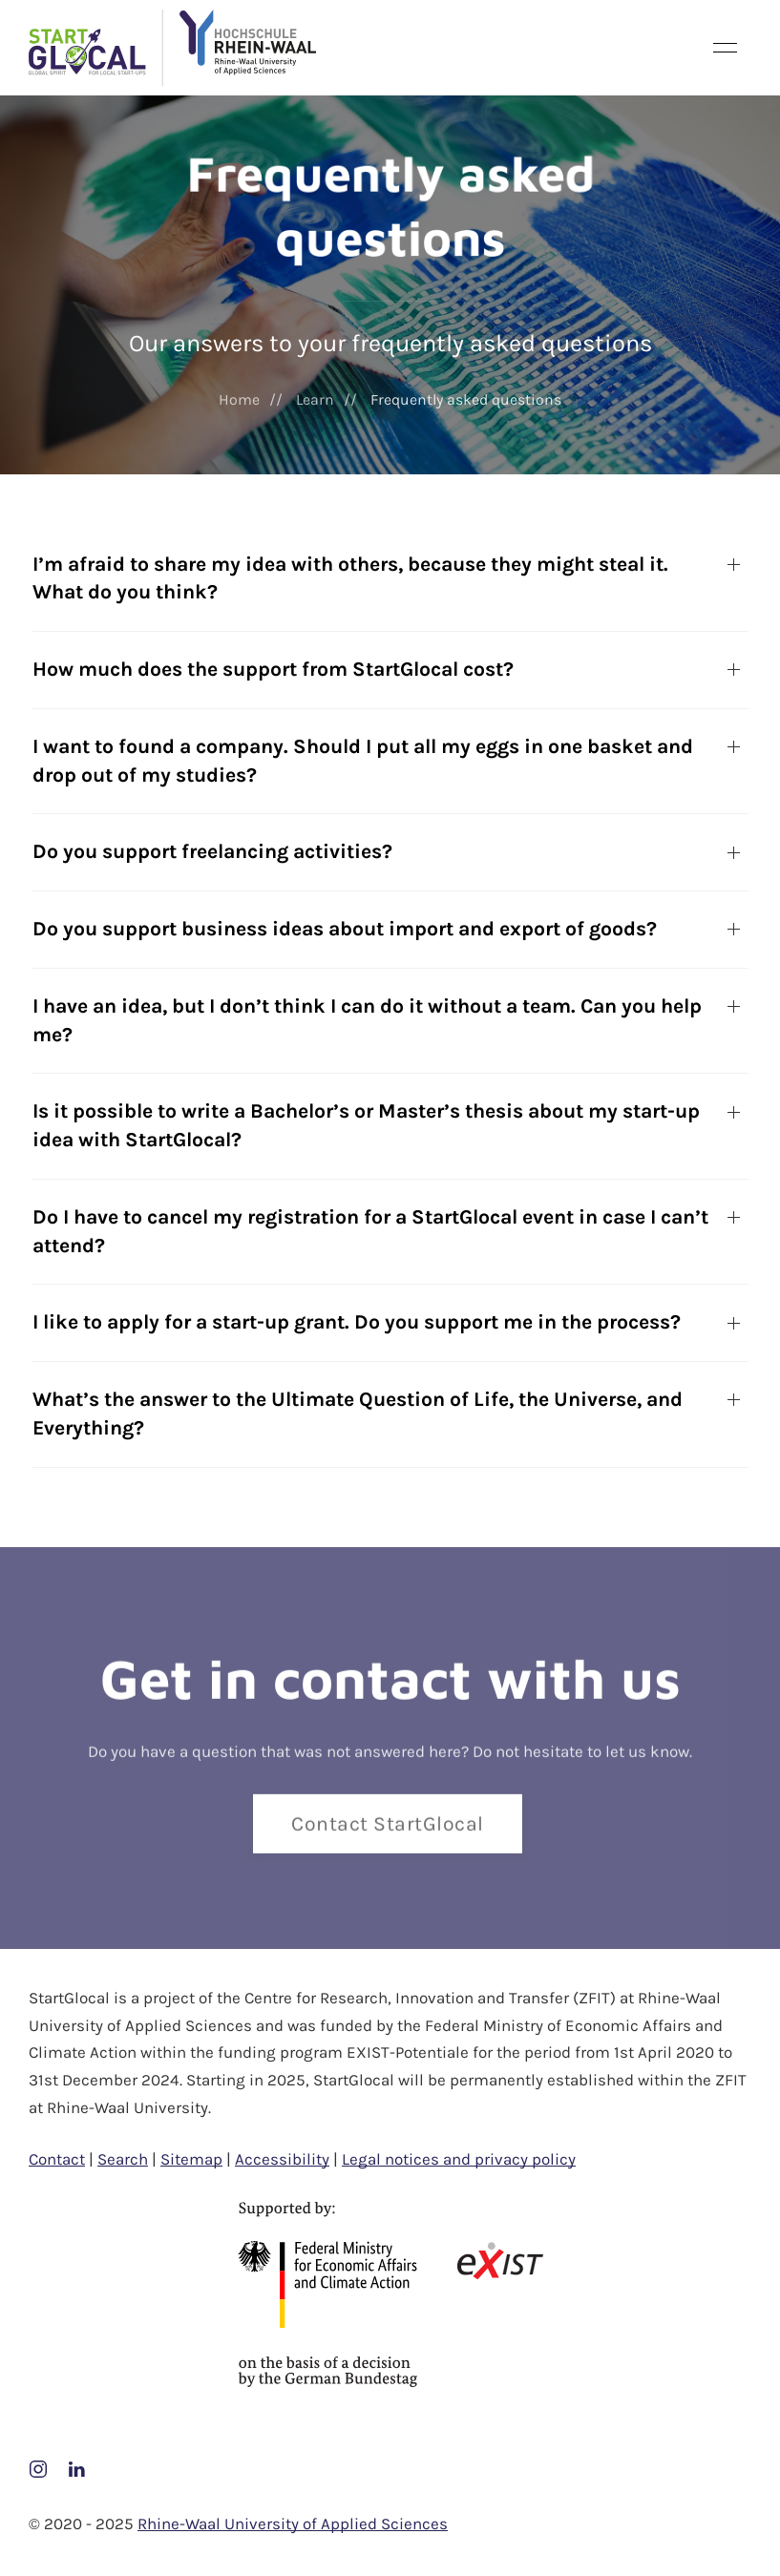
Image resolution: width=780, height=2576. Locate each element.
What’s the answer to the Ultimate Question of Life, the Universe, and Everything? (357, 1413)
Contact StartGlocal (387, 1827)
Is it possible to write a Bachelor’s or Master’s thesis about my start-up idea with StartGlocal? (366, 1125)
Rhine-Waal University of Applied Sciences (292, 2523)
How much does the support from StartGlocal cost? (273, 669)
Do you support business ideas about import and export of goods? (344, 928)
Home (239, 399)
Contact (57, 2158)
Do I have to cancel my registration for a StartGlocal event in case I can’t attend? (370, 1231)
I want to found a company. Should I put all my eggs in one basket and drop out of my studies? (362, 760)
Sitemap (191, 2158)
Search (122, 2158)
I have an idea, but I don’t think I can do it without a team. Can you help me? (367, 1020)
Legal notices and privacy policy (459, 2158)
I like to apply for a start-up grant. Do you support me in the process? (356, 1321)
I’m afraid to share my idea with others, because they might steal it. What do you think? (350, 578)
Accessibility (282, 2158)
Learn (315, 399)
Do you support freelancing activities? (212, 851)
